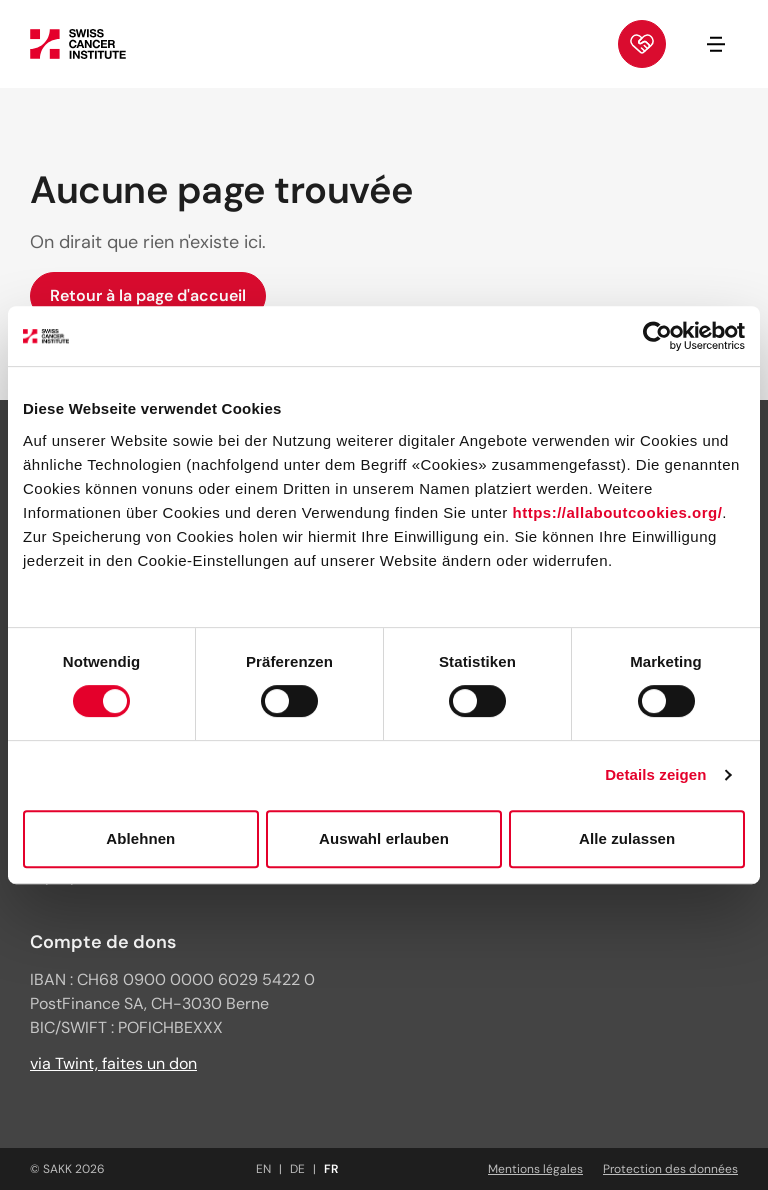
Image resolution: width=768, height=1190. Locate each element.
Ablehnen (140, 838)
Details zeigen (655, 774)
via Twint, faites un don (113, 1063)
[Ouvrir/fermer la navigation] (716, 44)
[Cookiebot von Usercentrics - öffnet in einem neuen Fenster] (657, 336)
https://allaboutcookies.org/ (617, 512)
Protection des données (670, 1169)
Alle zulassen (627, 838)
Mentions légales (535, 1169)
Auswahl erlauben (384, 838)
